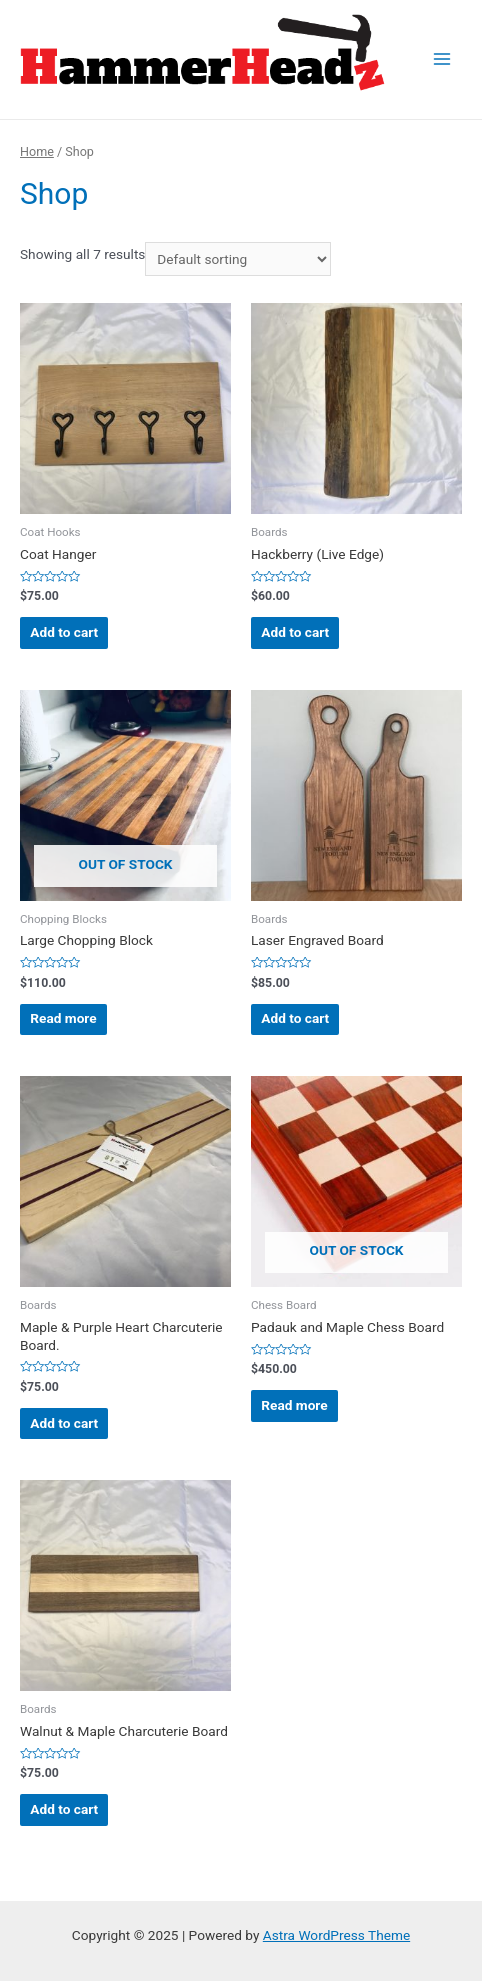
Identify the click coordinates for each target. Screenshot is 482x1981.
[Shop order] (238, 259)
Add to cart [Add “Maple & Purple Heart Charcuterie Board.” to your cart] (64, 1423)
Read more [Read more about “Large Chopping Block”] (63, 1018)
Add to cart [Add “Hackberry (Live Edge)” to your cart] (295, 632)
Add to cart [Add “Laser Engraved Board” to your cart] (295, 1018)
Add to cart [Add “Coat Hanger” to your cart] (64, 632)
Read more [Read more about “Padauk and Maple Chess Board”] (294, 1405)
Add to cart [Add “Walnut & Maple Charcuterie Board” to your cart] (64, 1809)
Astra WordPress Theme (336, 1935)
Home (37, 151)
